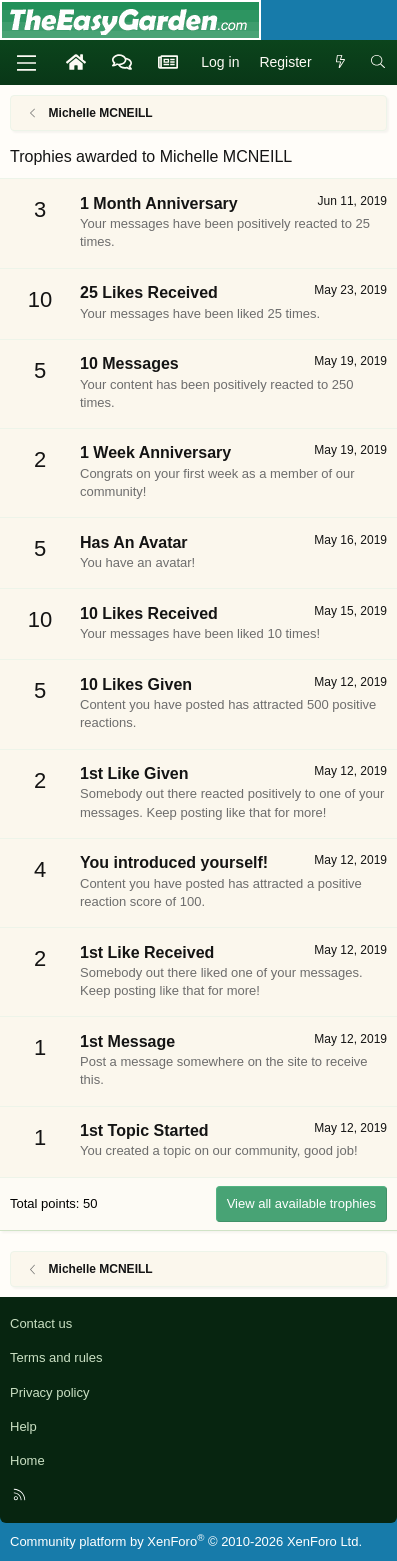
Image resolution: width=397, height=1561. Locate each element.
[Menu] (26, 63)
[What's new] (341, 63)
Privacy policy (49, 1392)
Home (27, 1460)
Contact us (41, 1323)
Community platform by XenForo (186, 1541)
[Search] (378, 63)
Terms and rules (56, 1357)
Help (23, 1426)
